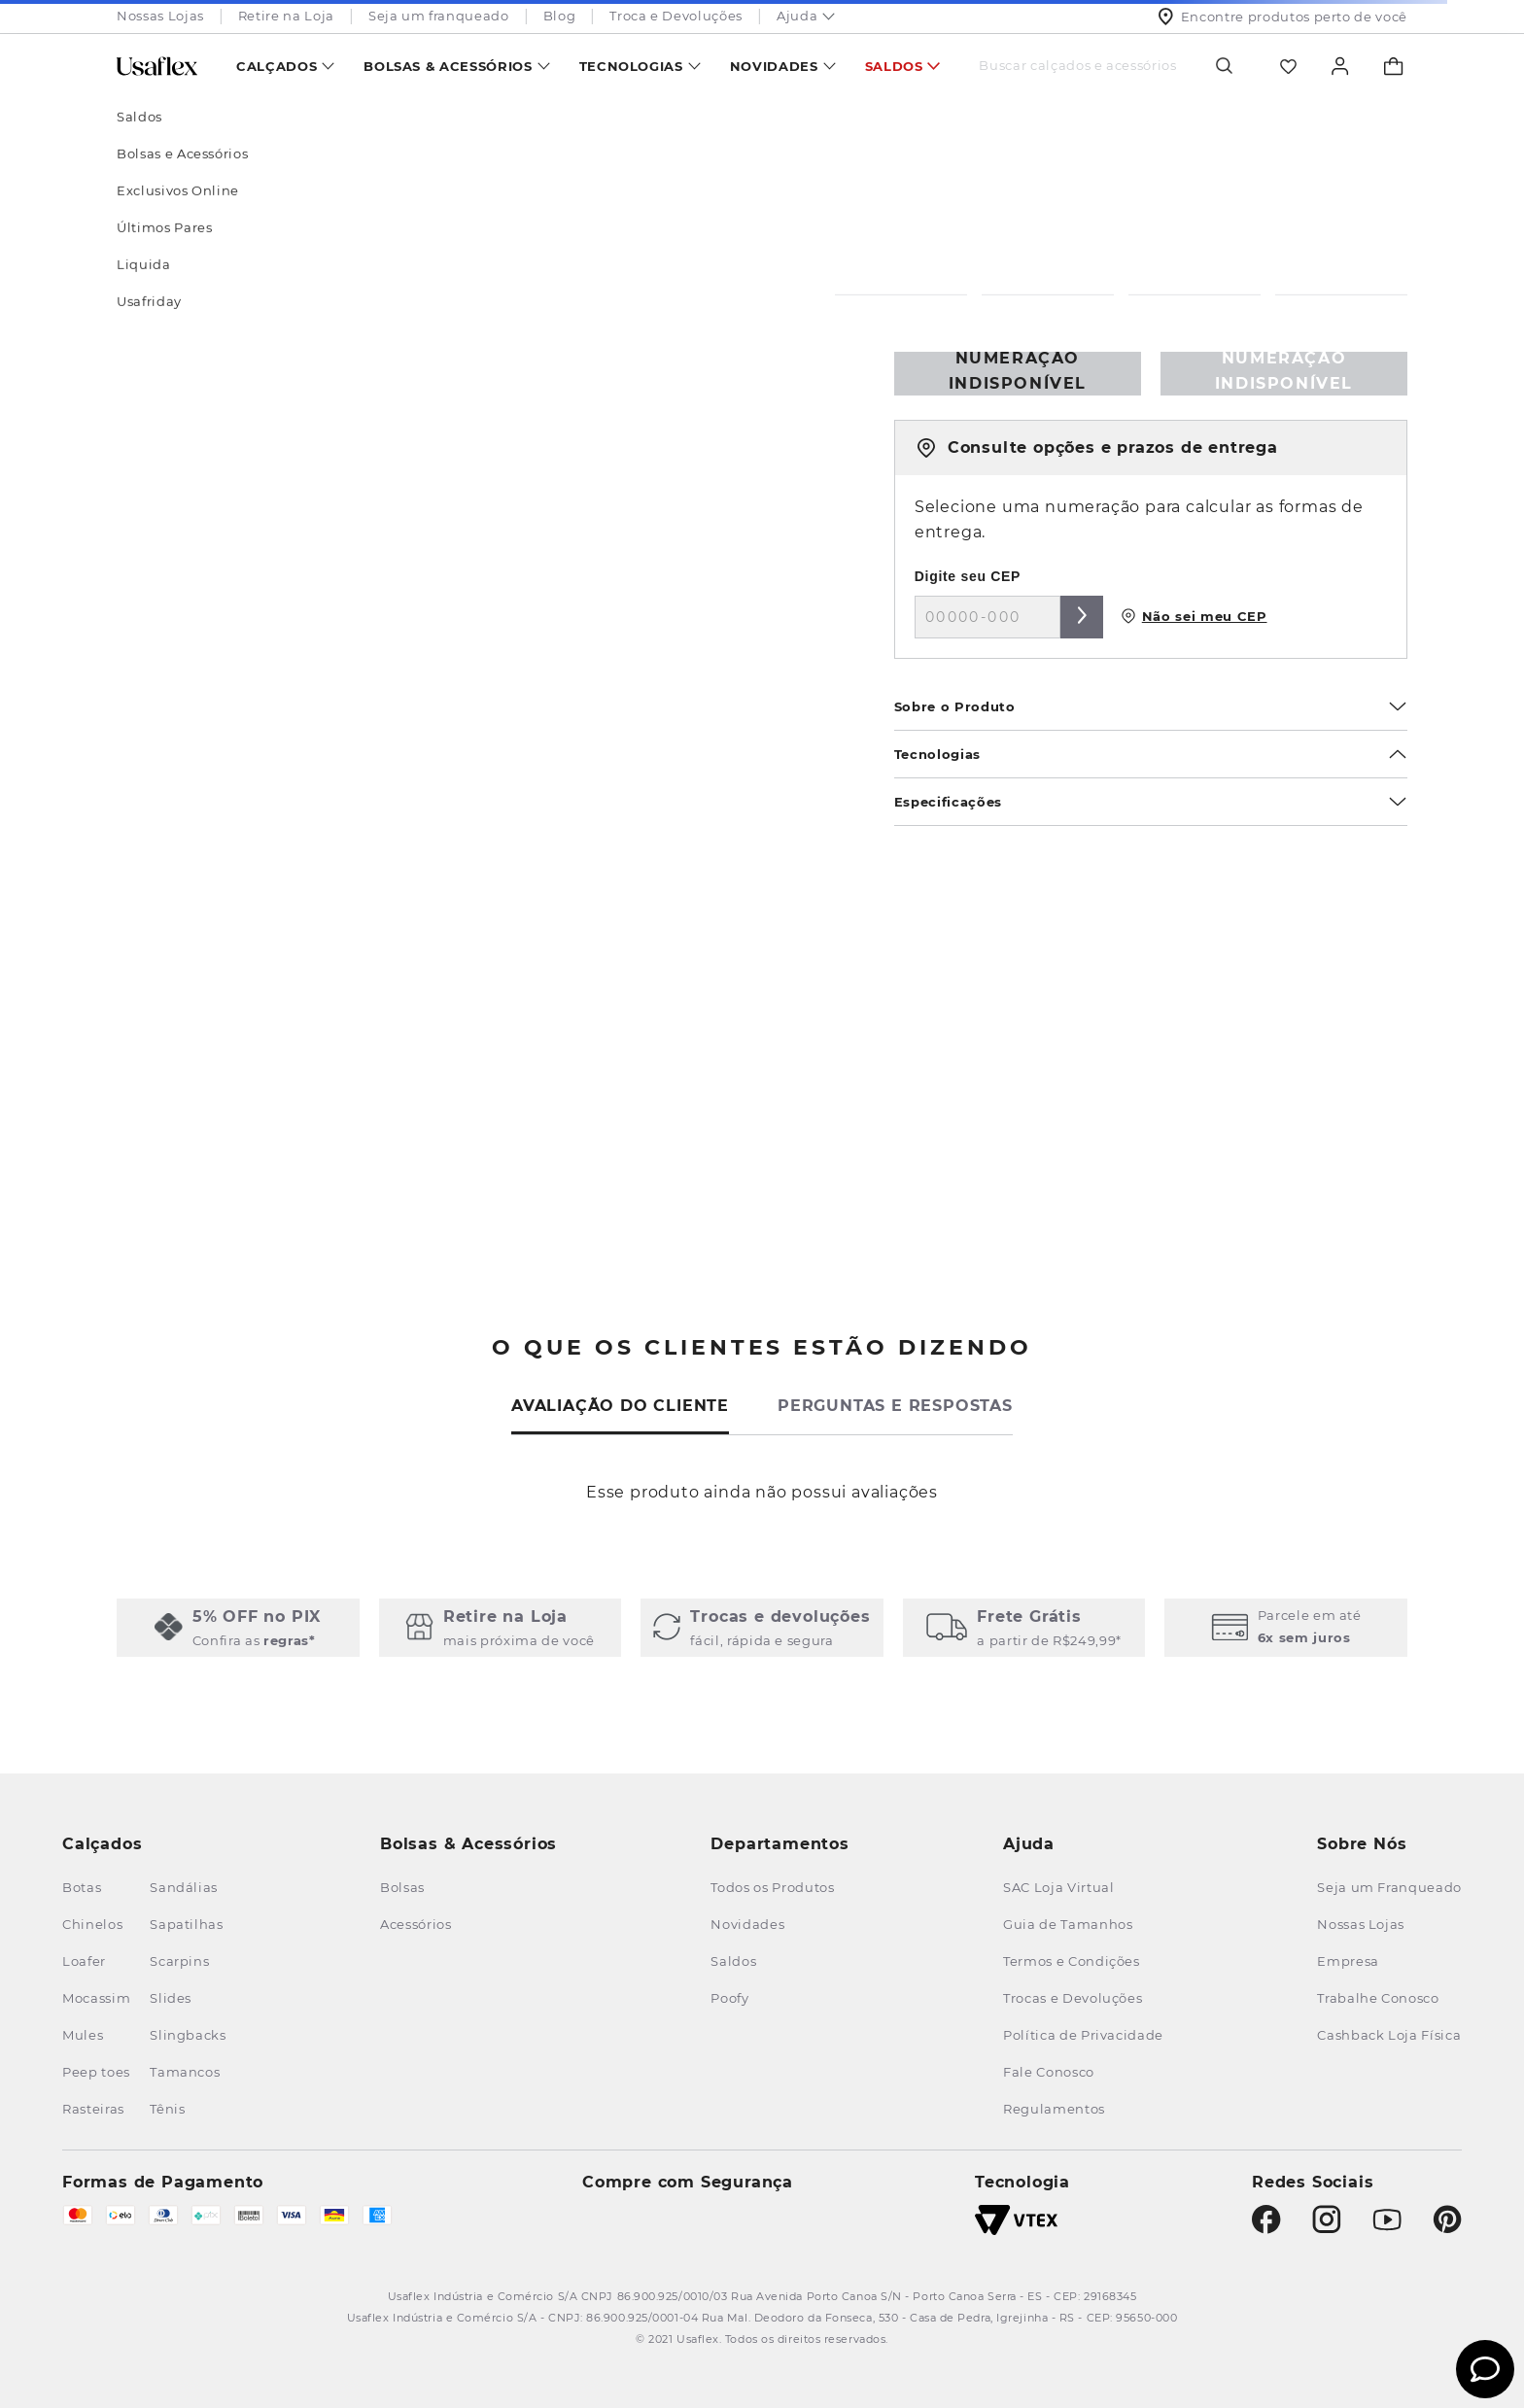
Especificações (1150, 801)
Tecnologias (631, 66)
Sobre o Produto (1150, 706)
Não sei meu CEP (1193, 616)
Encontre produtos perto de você (1282, 16)
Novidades (774, 66)
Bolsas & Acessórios (448, 66)
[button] (238, 1628)
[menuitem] (285, 65)
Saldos (894, 66)
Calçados (276, 66)
